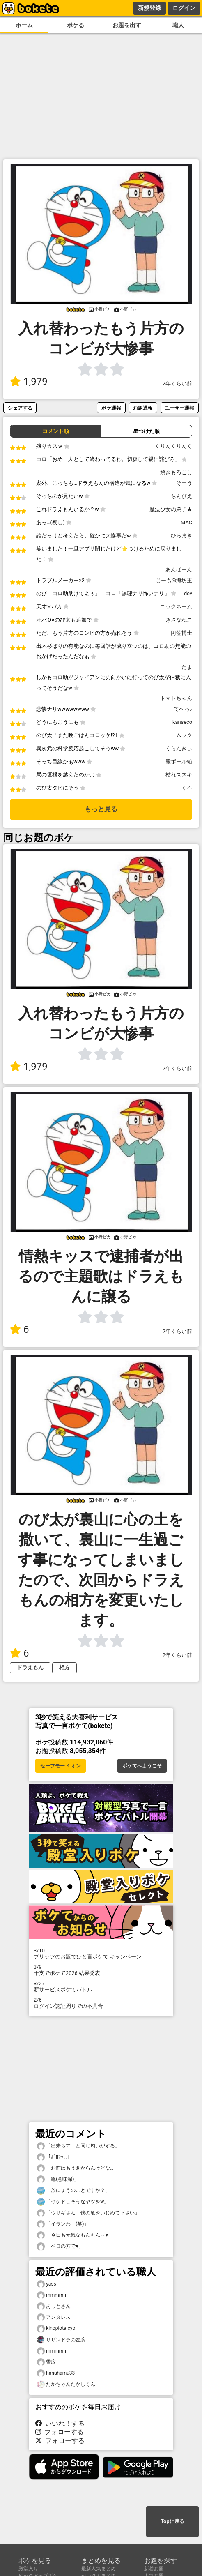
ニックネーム (176, 607)
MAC (186, 522)
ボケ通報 (111, 407)
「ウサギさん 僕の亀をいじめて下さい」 (88, 2213)
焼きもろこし (176, 472)
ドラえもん (30, 1667)
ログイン (183, 8)
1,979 (29, 381)
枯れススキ (178, 775)
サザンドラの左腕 (61, 2340)
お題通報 (143, 407)
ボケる (75, 25)
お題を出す (126, 25)
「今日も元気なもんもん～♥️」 (75, 2235)
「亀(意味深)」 (58, 2179)
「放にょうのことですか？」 (73, 2190)
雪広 (46, 2362)
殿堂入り (28, 2568)
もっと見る (101, 809)
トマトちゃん (176, 698)
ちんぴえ (181, 496)
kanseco (182, 722)
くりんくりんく (173, 446)
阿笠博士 (181, 633)
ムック (184, 735)
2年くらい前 (177, 383)
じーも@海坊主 (174, 580)
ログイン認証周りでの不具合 (101, 2003)
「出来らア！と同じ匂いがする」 (78, 2146)
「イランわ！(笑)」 (63, 2224)
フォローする (59, 2432)
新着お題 (154, 2568)
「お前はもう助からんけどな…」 (77, 2168)
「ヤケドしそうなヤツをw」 (73, 2202)
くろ (186, 788)
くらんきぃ (178, 748)
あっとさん (54, 2306)
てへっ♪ (183, 709)
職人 (178, 25)
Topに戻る (172, 2521)
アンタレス (54, 2317)
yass (46, 2284)
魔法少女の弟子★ (170, 509)
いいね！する (60, 2423)
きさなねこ (178, 620)
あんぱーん (178, 570)
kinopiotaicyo (56, 2328)
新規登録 (149, 8)
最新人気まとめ (98, 2568)
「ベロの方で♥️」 (60, 2246)
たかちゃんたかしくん (66, 2384)
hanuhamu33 (56, 2373)
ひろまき (181, 535)
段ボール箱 (178, 761)
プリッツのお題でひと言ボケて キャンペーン (101, 1953)
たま (186, 667)
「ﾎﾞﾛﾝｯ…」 (54, 2157)
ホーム (24, 25)
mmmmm (52, 2295)
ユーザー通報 (179, 407)
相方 (64, 1667)
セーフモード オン (60, 1766)
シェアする (20, 407)
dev (188, 593)
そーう (184, 483)
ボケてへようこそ (142, 1766)
